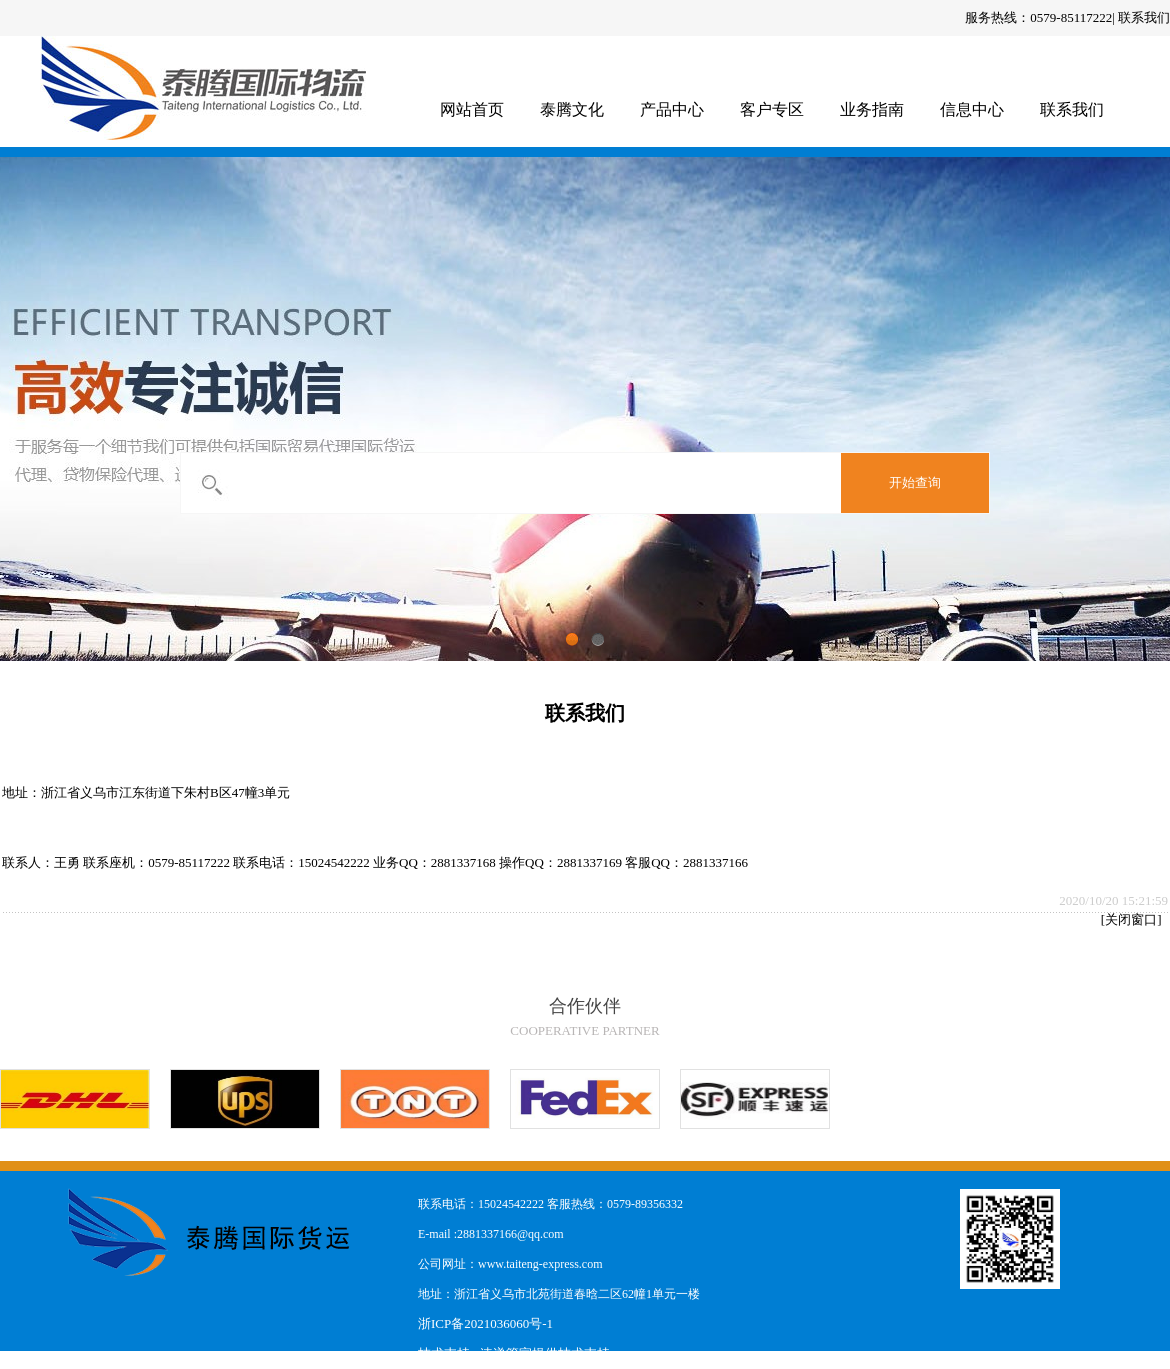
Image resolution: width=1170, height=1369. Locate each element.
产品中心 (672, 109)
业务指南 (872, 109)
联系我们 (1144, 17)
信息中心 (972, 109)
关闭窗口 (1131, 919)
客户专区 (772, 109)
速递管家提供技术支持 (545, 1353)
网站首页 (472, 109)
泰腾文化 (572, 109)
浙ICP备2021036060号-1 (485, 1323)
